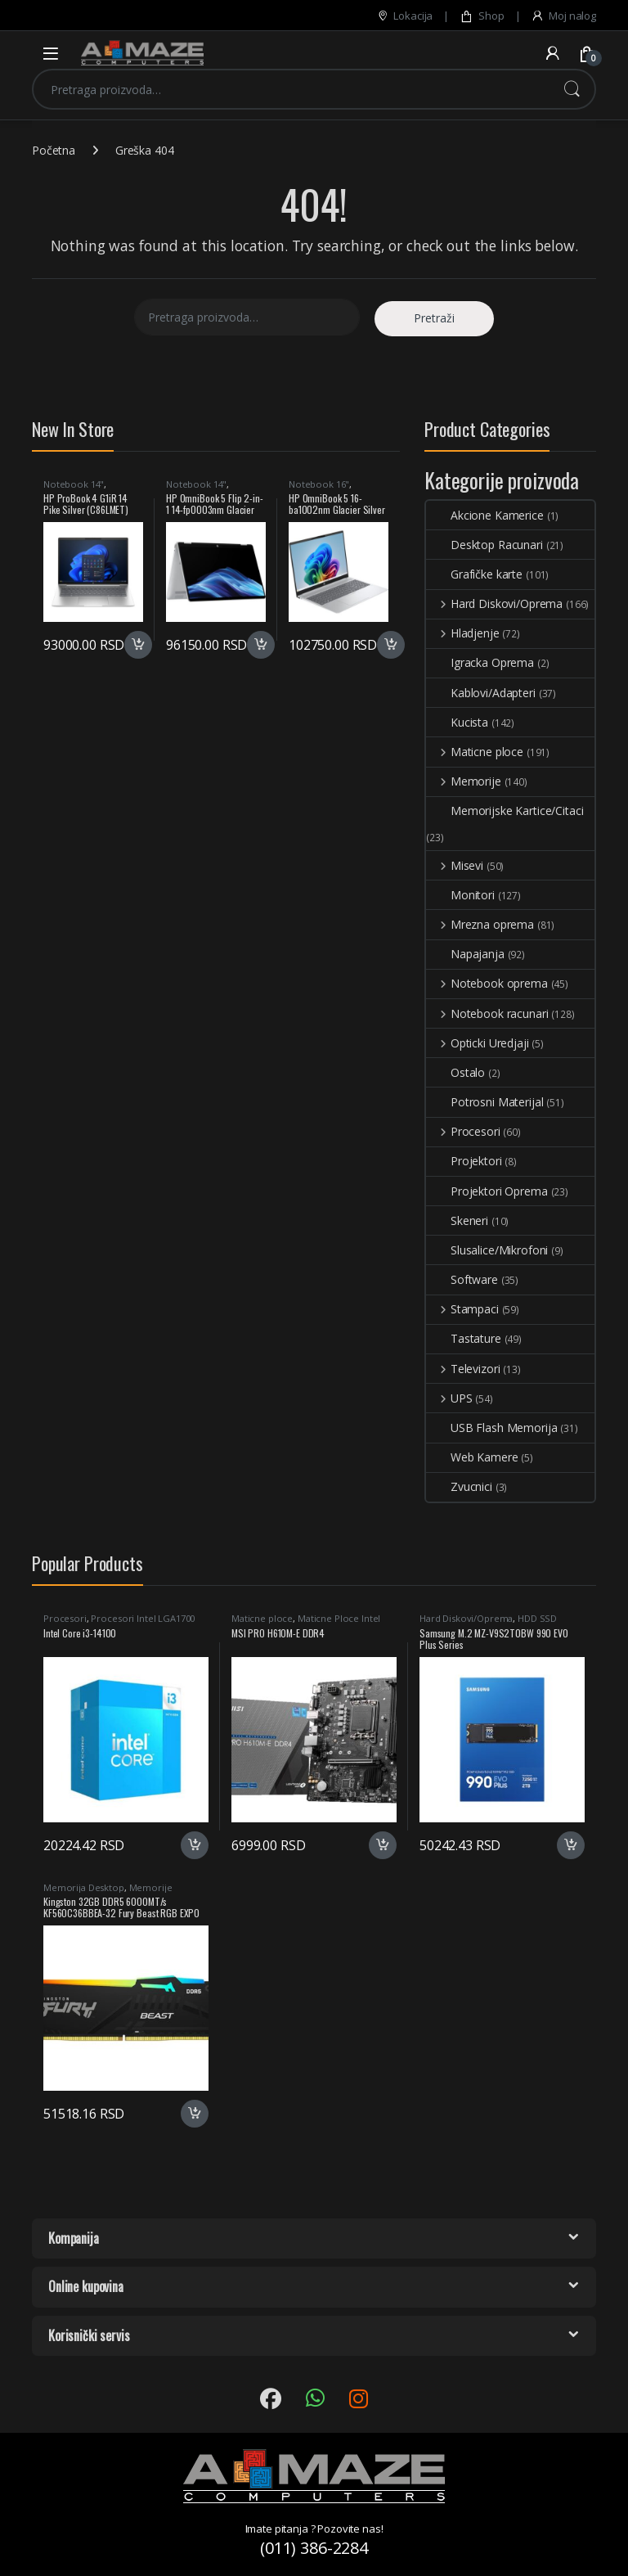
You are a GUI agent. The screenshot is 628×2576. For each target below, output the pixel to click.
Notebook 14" (73, 484)
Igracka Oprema (480, 662)
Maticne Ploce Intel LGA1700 (305, 1623)
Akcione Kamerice (485, 515)
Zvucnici (459, 1486)
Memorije (463, 781)
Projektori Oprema (487, 1191)
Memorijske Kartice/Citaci (505, 810)
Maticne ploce (474, 751)
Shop (482, 16)
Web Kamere (472, 1457)
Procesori (463, 1131)
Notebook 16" (319, 484)
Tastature (463, 1338)
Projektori (464, 1161)
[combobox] (291, 89)
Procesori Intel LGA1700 (143, 1618)
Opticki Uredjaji (477, 1043)
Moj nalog (563, 16)
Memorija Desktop (83, 1887)
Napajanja (465, 953)
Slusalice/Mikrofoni (487, 1250)
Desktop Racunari (484, 544)
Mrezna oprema (480, 924)
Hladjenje (463, 633)
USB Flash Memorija (491, 1427)
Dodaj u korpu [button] (138, 645)
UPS (449, 1398)
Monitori (460, 895)
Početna (53, 150)
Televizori (463, 1368)
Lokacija (404, 16)
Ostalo (455, 1072)
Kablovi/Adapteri (481, 692)
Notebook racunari (487, 1013)
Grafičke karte (474, 574)
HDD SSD (537, 1618)
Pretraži (571, 89)
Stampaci (462, 1309)
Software (462, 1279)
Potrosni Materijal (484, 1102)
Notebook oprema (487, 983)
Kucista (457, 722)
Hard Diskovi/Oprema (494, 603)
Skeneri (457, 1220)
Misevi (454, 865)
